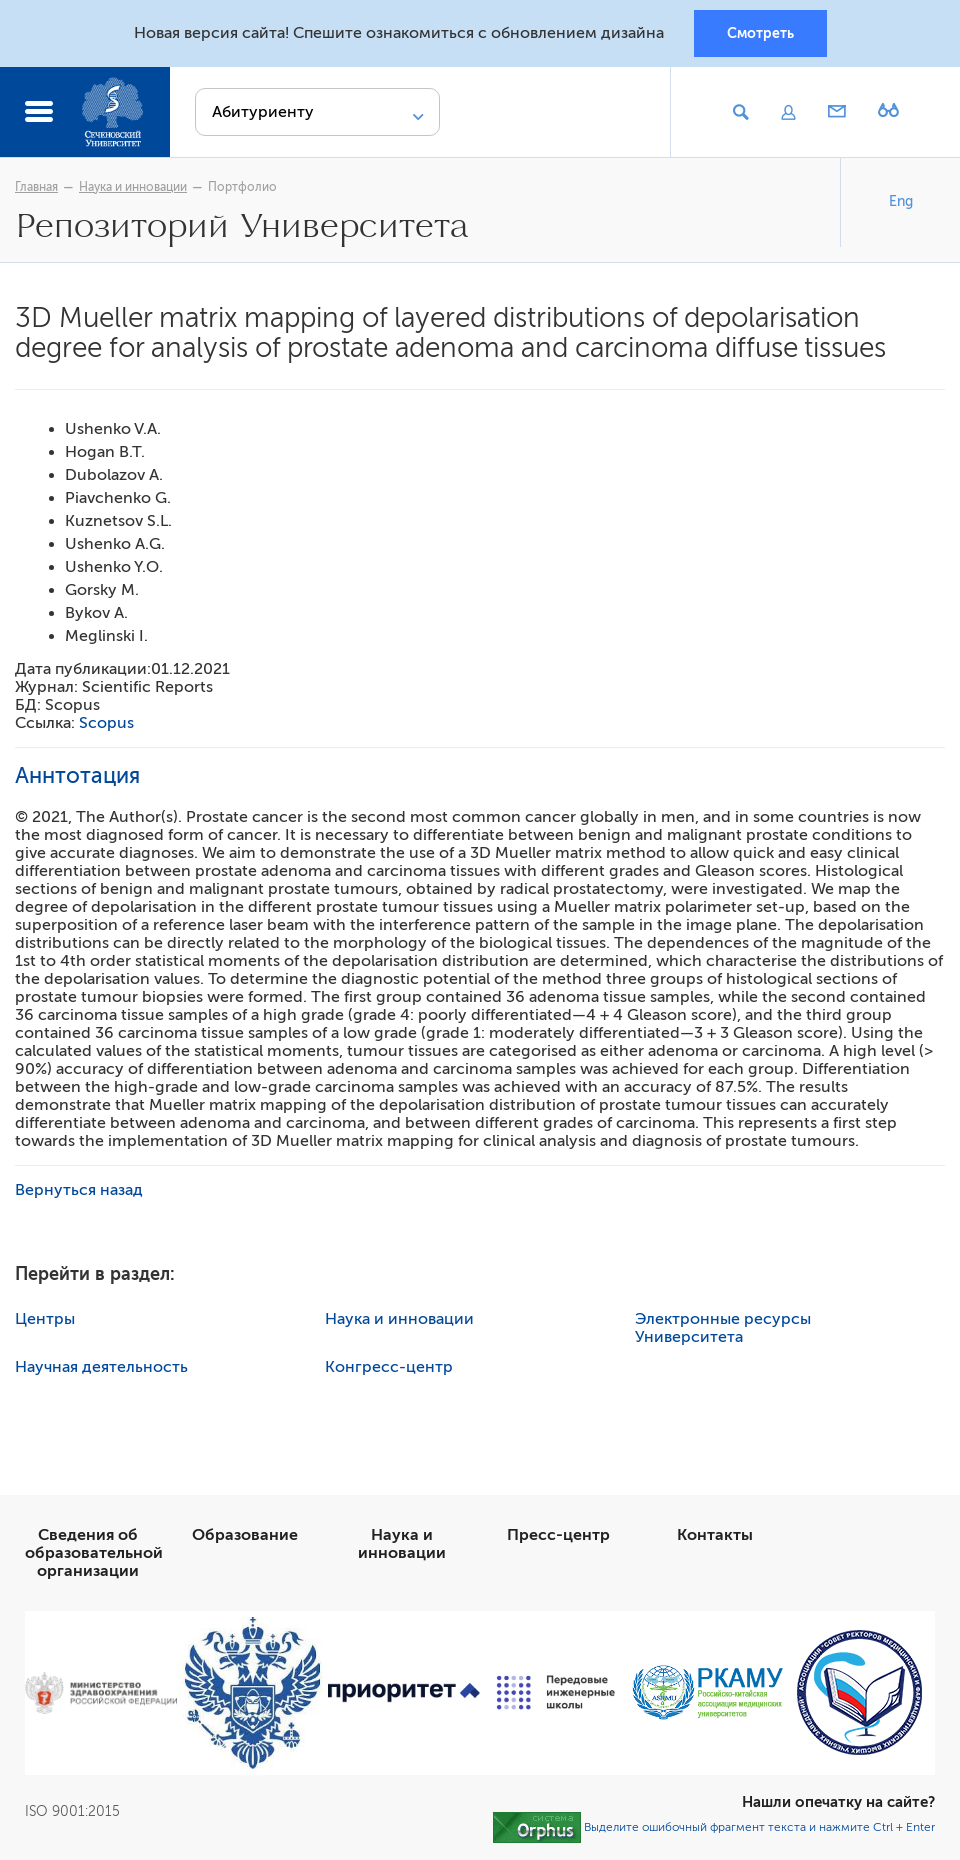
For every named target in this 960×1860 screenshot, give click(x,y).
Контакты (715, 1535)
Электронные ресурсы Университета (723, 1328)
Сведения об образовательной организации (94, 1553)
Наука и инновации (133, 187)
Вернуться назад (79, 1190)
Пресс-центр (558, 1535)
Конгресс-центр (389, 1367)
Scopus (106, 723)
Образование (245, 1535)
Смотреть (760, 33)
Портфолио (242, 187)
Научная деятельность (101, 1367)
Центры (45, 1319)
